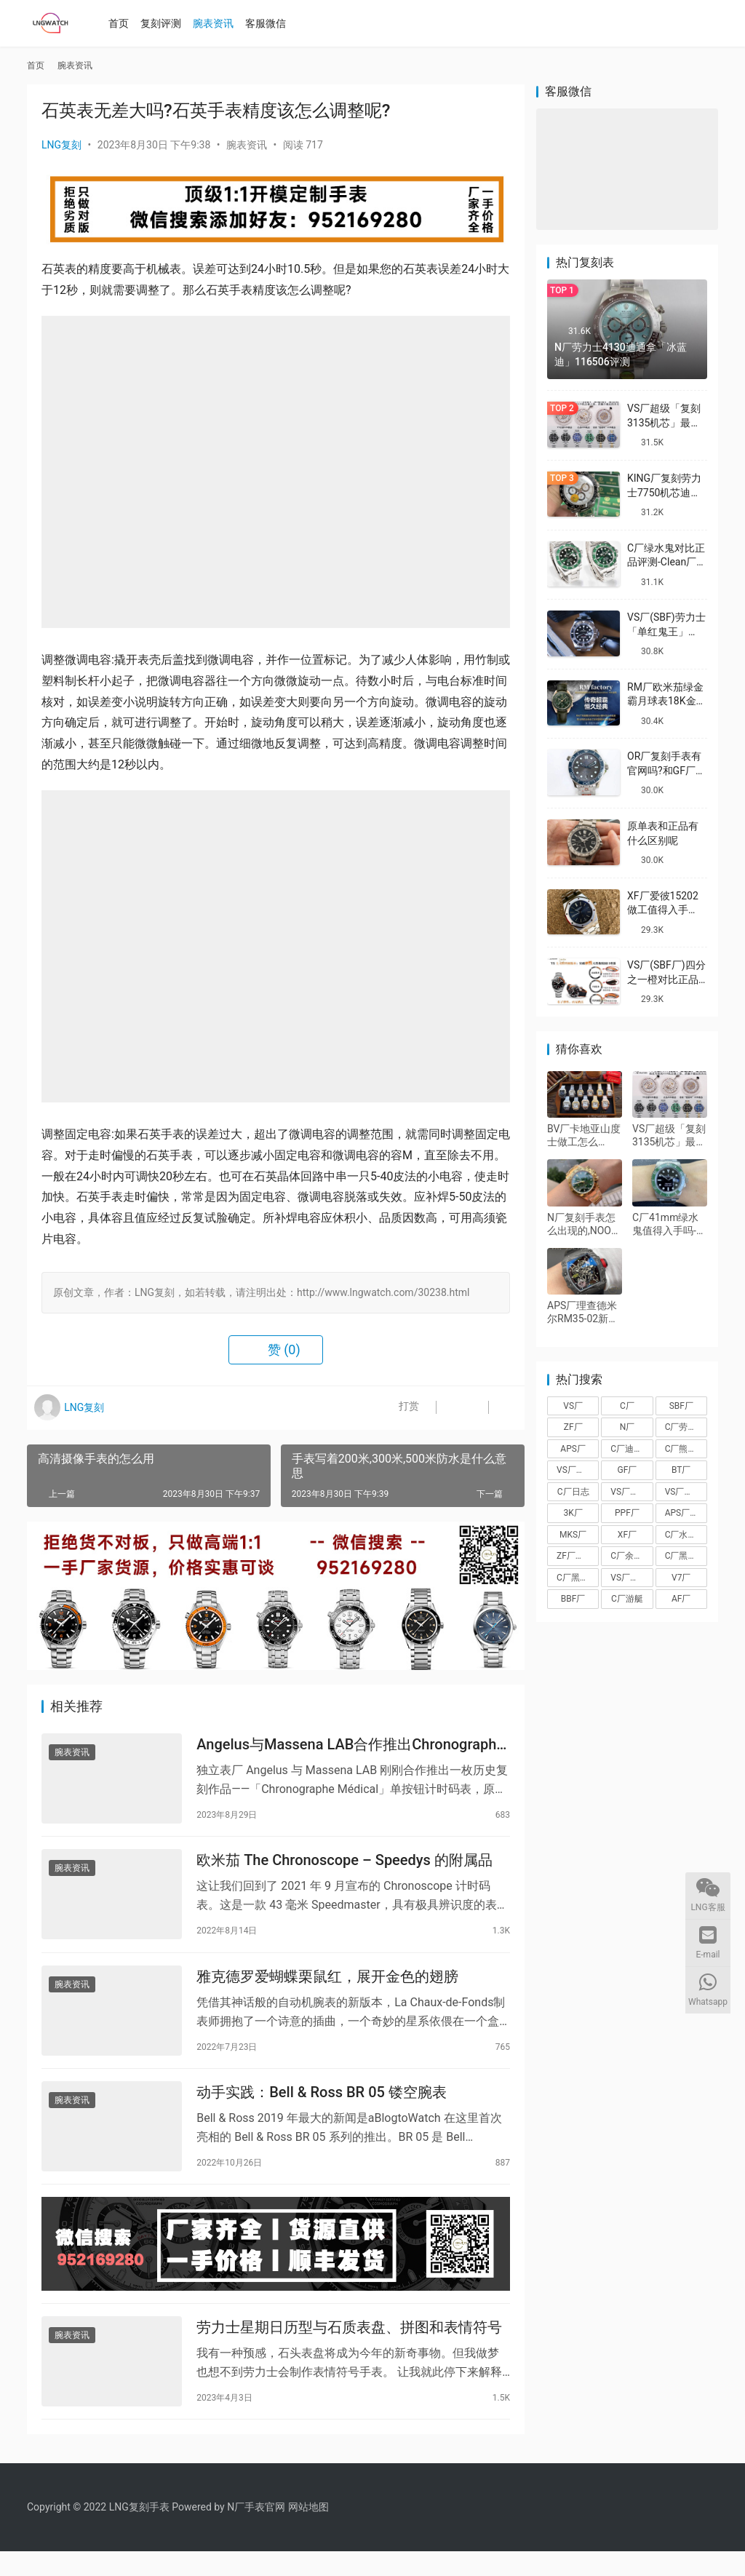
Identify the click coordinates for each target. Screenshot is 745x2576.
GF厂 (627, 1470)
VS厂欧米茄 (631, 1492)
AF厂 (681, 1599)
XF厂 (627, 1535)
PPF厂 (627, 1513)
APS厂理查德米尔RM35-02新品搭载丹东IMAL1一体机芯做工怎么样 (582, 1312)
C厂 (627, 1406)
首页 (123, 23)
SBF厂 (681, 1406)
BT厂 (681, 1470)
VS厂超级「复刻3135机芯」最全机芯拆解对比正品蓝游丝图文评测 (669, 1135)
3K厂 (572, 1513)
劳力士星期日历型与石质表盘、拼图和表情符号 (349, 2350)
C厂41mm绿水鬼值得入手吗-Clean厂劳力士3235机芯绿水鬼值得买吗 (669, 1224)
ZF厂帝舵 (575, 1556)
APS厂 (573, 1449)
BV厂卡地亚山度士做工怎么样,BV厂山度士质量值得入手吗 (584, 1135)
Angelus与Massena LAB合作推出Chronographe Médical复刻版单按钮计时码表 (350, 1747)
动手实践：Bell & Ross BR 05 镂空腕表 (321, 2106)
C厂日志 (573, 1492)
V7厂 (681, 1578)
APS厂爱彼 (686, 1513)
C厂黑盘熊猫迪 (686, 1556)
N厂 (627, 1427)
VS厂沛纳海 (578, 1470)
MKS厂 (572, 1535)
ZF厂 (573, 1427)
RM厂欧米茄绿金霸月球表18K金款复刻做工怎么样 (666, 701)
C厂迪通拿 (630, 1449)
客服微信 (270, 23)
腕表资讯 (218, 23)
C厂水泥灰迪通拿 (686, 1535)
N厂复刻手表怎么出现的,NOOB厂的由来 (582, 1224)
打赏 (394, 1408)
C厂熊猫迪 (685, 1449)
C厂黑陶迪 (577, 1578)
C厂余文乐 (630, 1556)
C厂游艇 (627, 1599)
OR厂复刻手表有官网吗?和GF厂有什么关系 (666, 770)
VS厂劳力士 (686, 1492)
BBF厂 (573, 1599)
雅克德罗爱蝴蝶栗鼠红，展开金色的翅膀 (327, 1986)
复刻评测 (166, 23)
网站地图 (308, 2531)
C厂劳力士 (685, 1427)
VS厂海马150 (631, 1578)
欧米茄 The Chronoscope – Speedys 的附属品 (344, 1866)
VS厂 (573, 1406)
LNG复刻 (61, 145)
